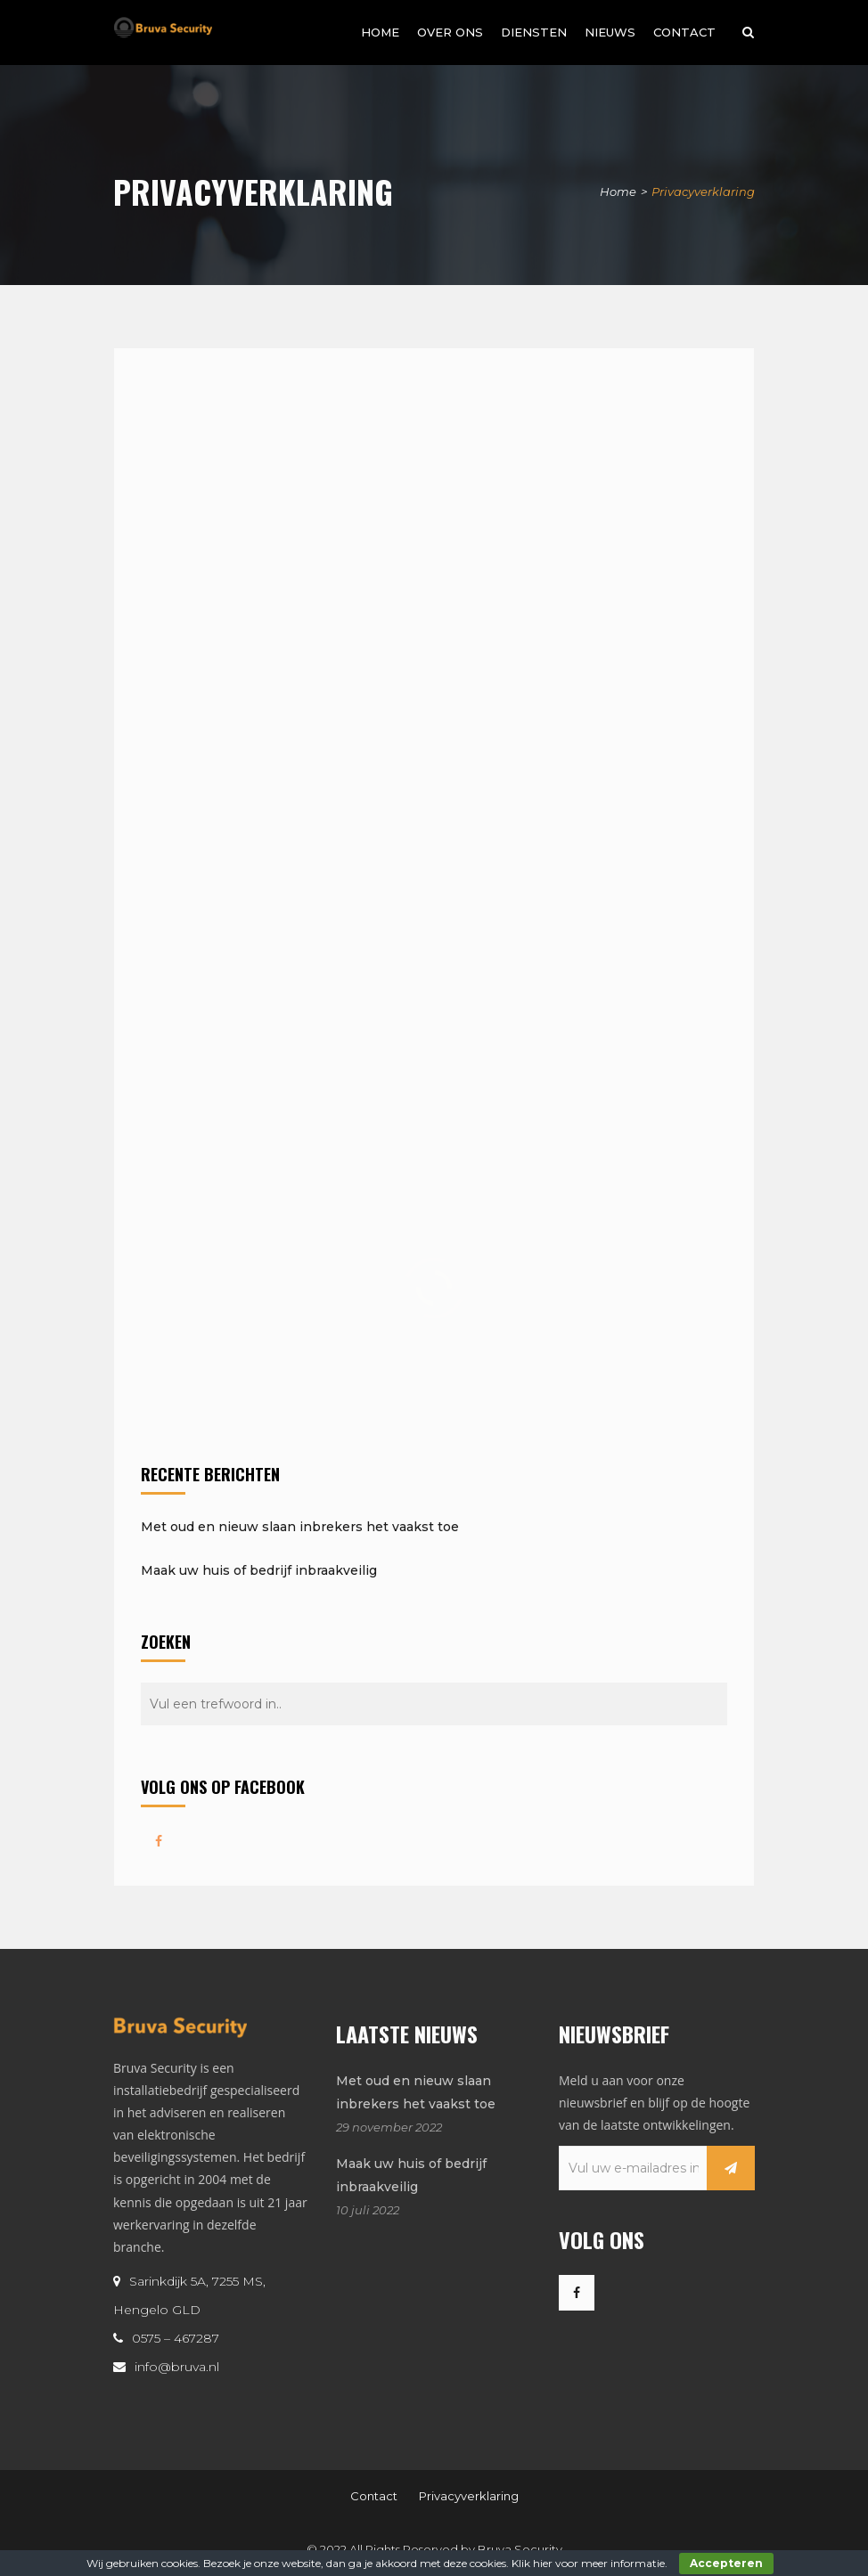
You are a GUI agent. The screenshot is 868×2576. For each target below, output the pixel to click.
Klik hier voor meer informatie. (589, 2563)
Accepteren (726, 2563)
